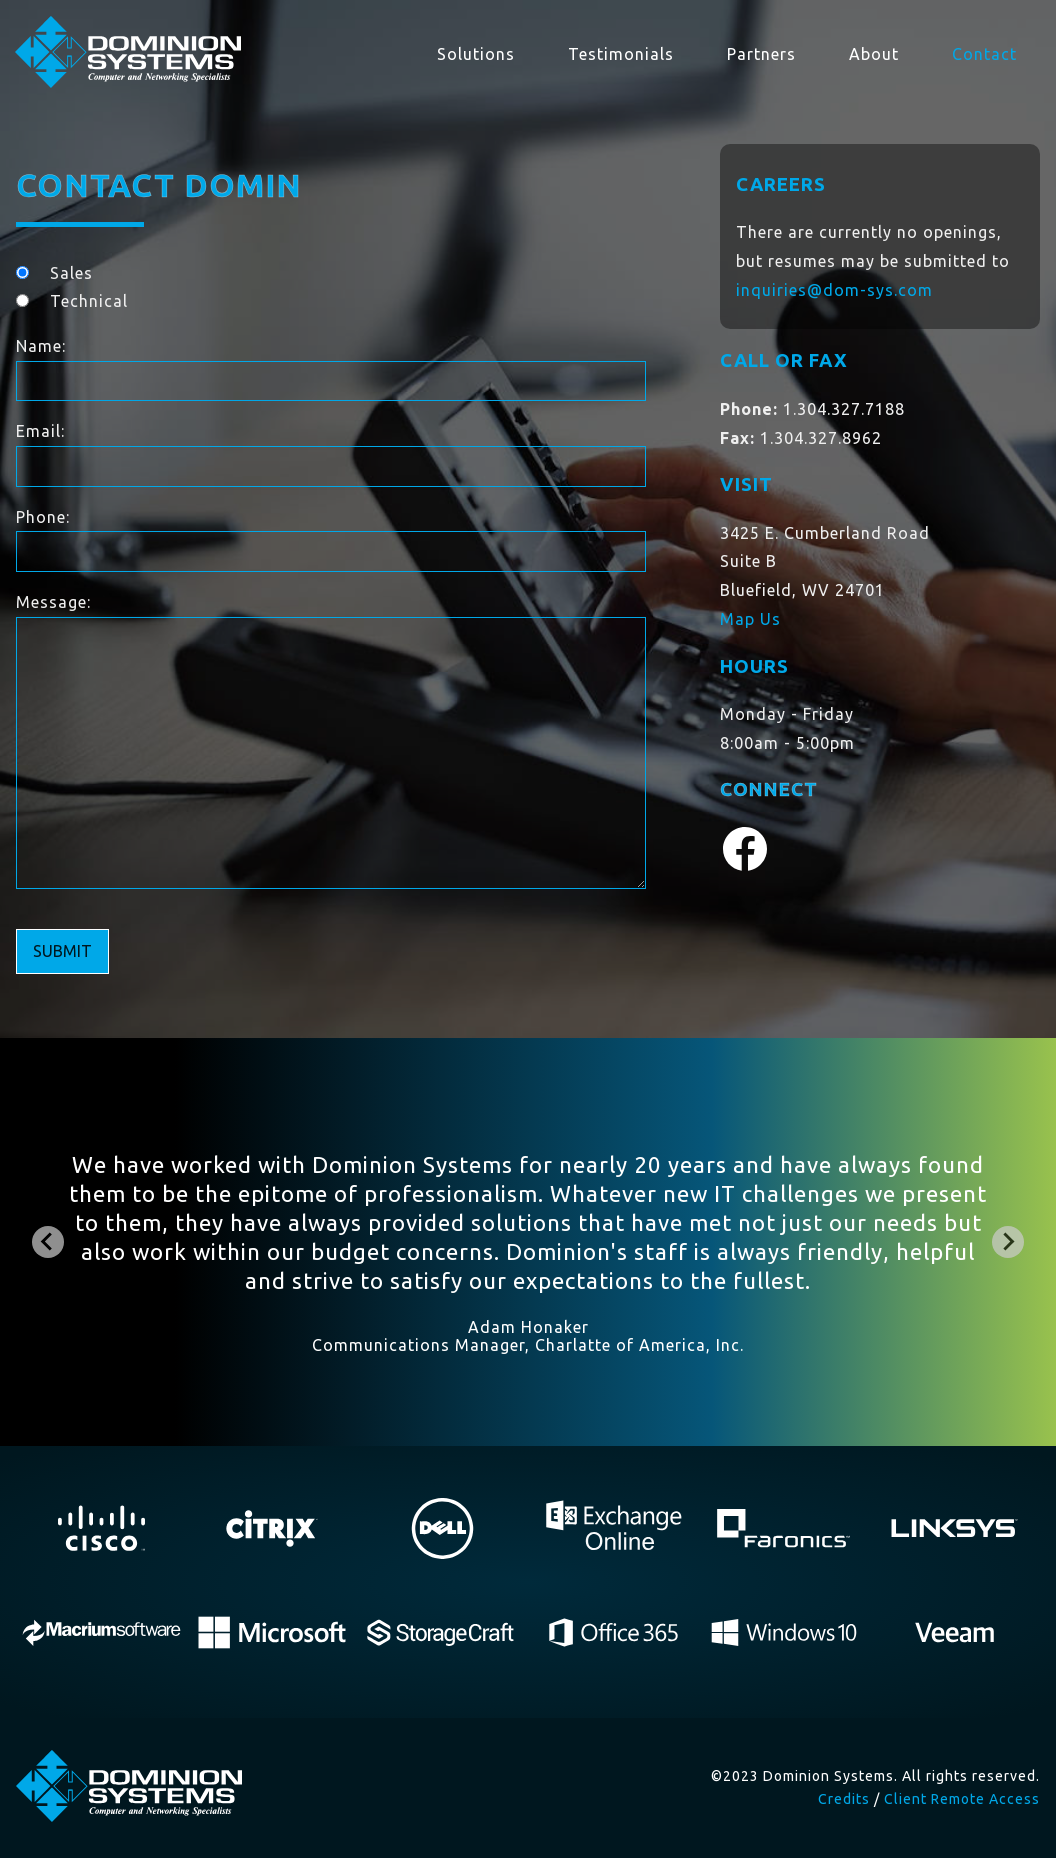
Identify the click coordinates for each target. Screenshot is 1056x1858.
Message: (53, 602)
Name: (41, 346)
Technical (89, 301)
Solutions (476, 54)
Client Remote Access (962, 1799)
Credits (844, 1799)
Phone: (43, 517)
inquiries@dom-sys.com (834, 290)
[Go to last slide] (48, 1242)
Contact (984, 54)
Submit (62, 951)
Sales (71, 273)
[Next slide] (1008, 1242)
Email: (40, 431)
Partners (761, 54)
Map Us (750, 619)
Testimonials (621, 54)
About (874, 54)
